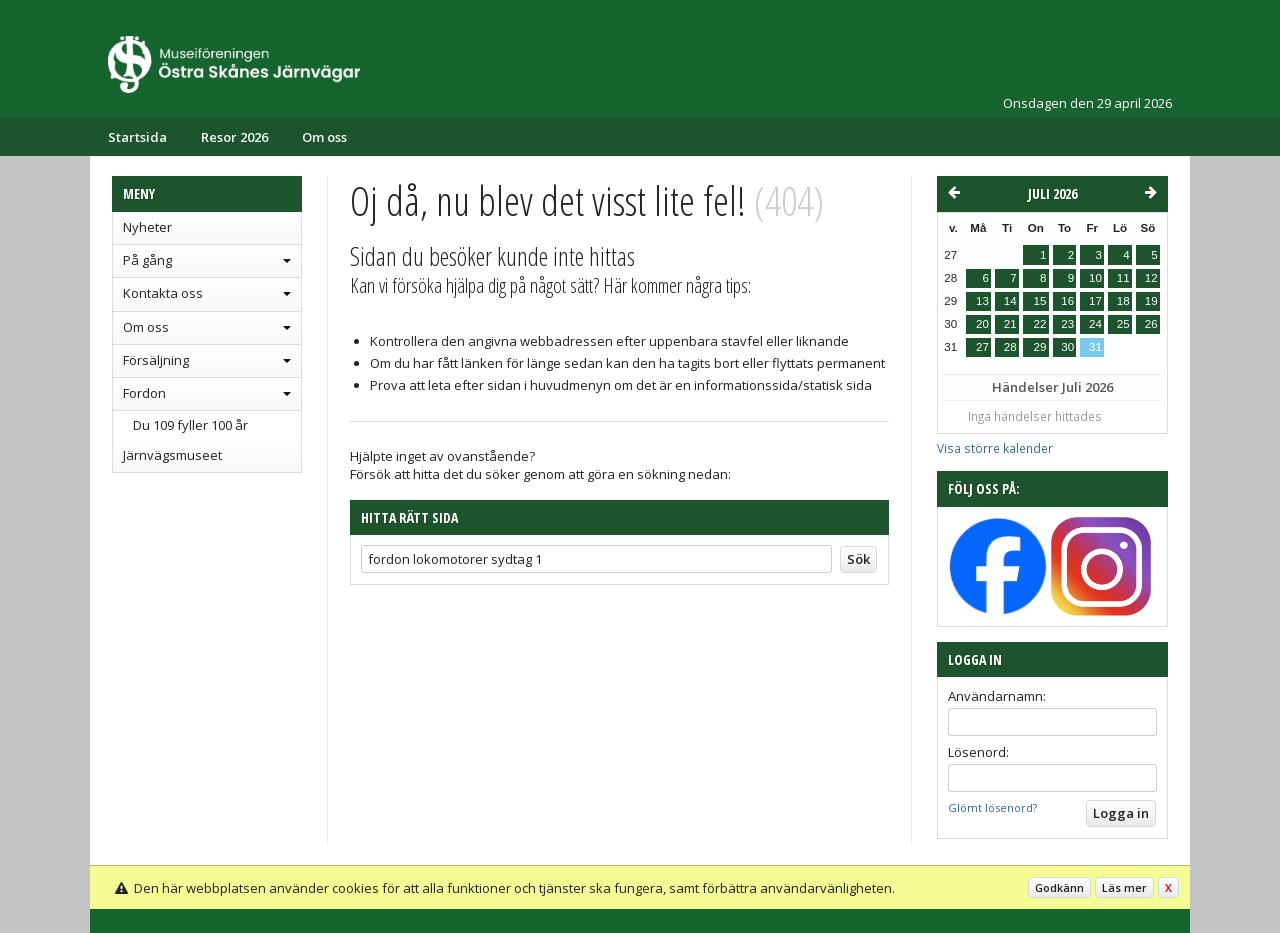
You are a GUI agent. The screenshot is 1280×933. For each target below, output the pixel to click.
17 (1095, 301)
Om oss (324, 137)
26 (1151, 324)
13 (982, 301)
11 (1123, 278)
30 (1067, 347)
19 (1151, 301)
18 (1123, 301)
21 (1010, 324)
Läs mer (1124, 887)
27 (982, 347)
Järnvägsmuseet (172, 455)
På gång (147, 260)
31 (1095, 347)
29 (1039, 347)
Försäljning (156, 360)
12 (1151, 278)
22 (1039, 324)
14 (1010, 301)
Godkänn (1059, 887)
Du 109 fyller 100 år (190, 425)
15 (1039, 301)
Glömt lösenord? (992, 807)
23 (1067, 324)
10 (1095, 278)
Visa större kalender (995, 448)
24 (1095, 324)
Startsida (137, 137)
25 (1123, 324)
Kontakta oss (163, 293)
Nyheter (147, 227)
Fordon (144, 393)
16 (1067, 301)
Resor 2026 (234, 137)
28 (1010, 347)
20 (982, 324)
